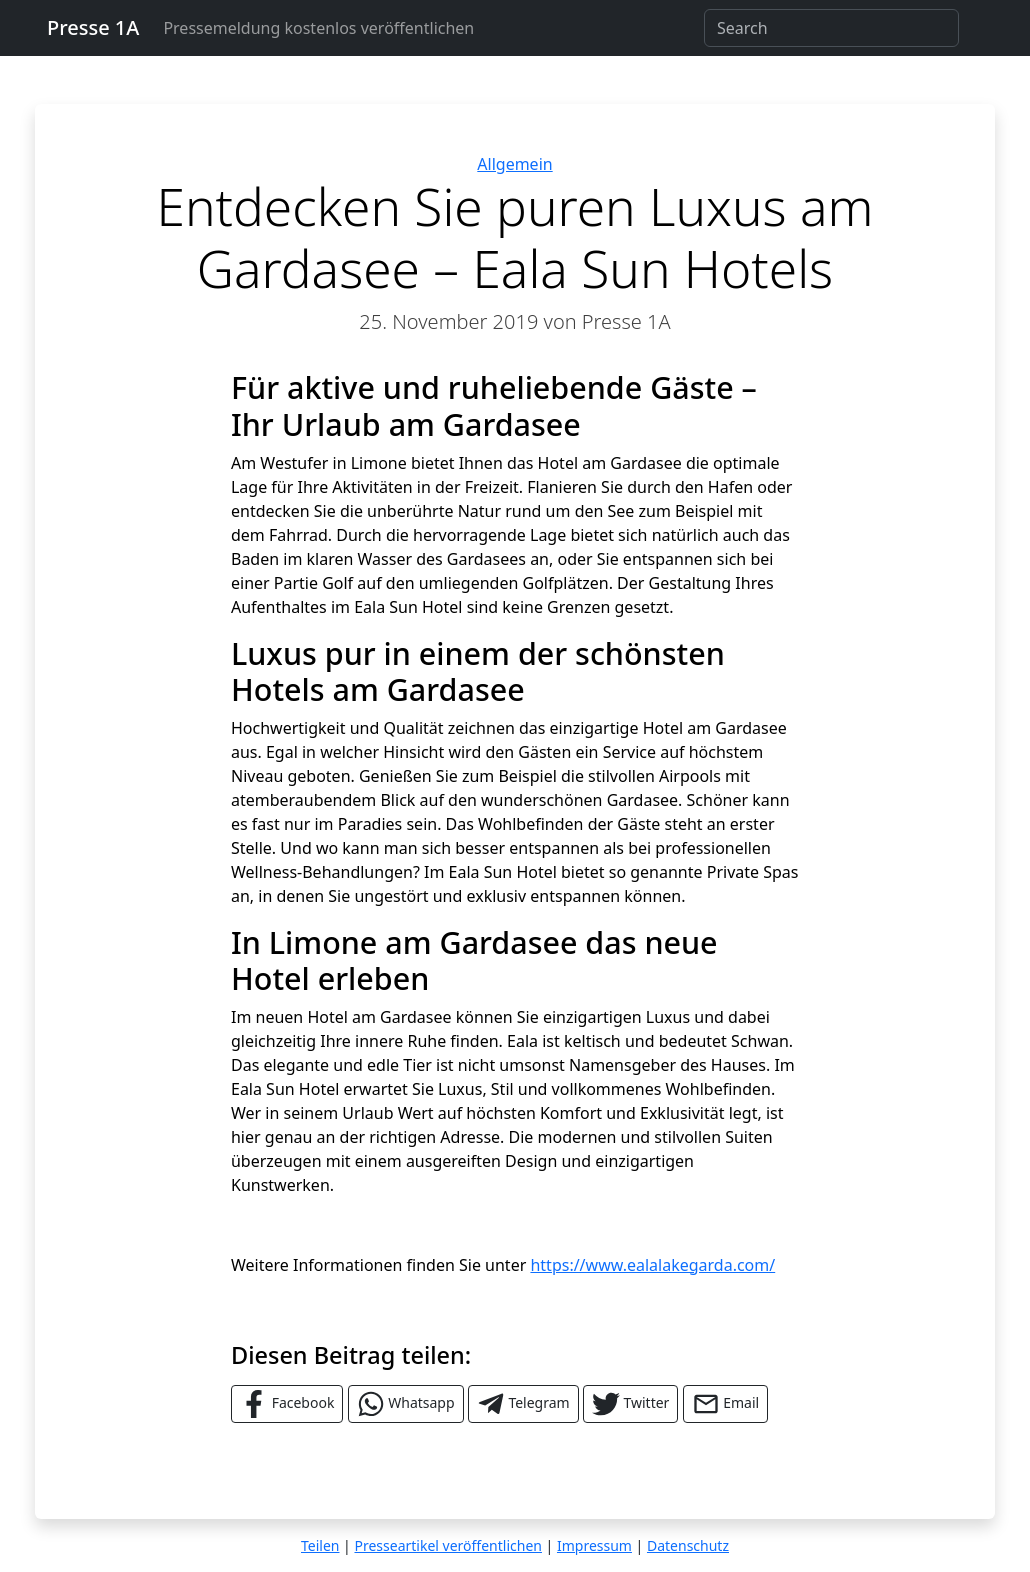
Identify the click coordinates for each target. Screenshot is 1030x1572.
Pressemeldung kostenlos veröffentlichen (318, 28)
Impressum (594, 1545)
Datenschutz (688, 1545)
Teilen (320, 1545)
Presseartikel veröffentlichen (447, 1545)
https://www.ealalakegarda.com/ (652, 1265)
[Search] (831, 28)
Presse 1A (93, 27)
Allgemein (514, 164)
